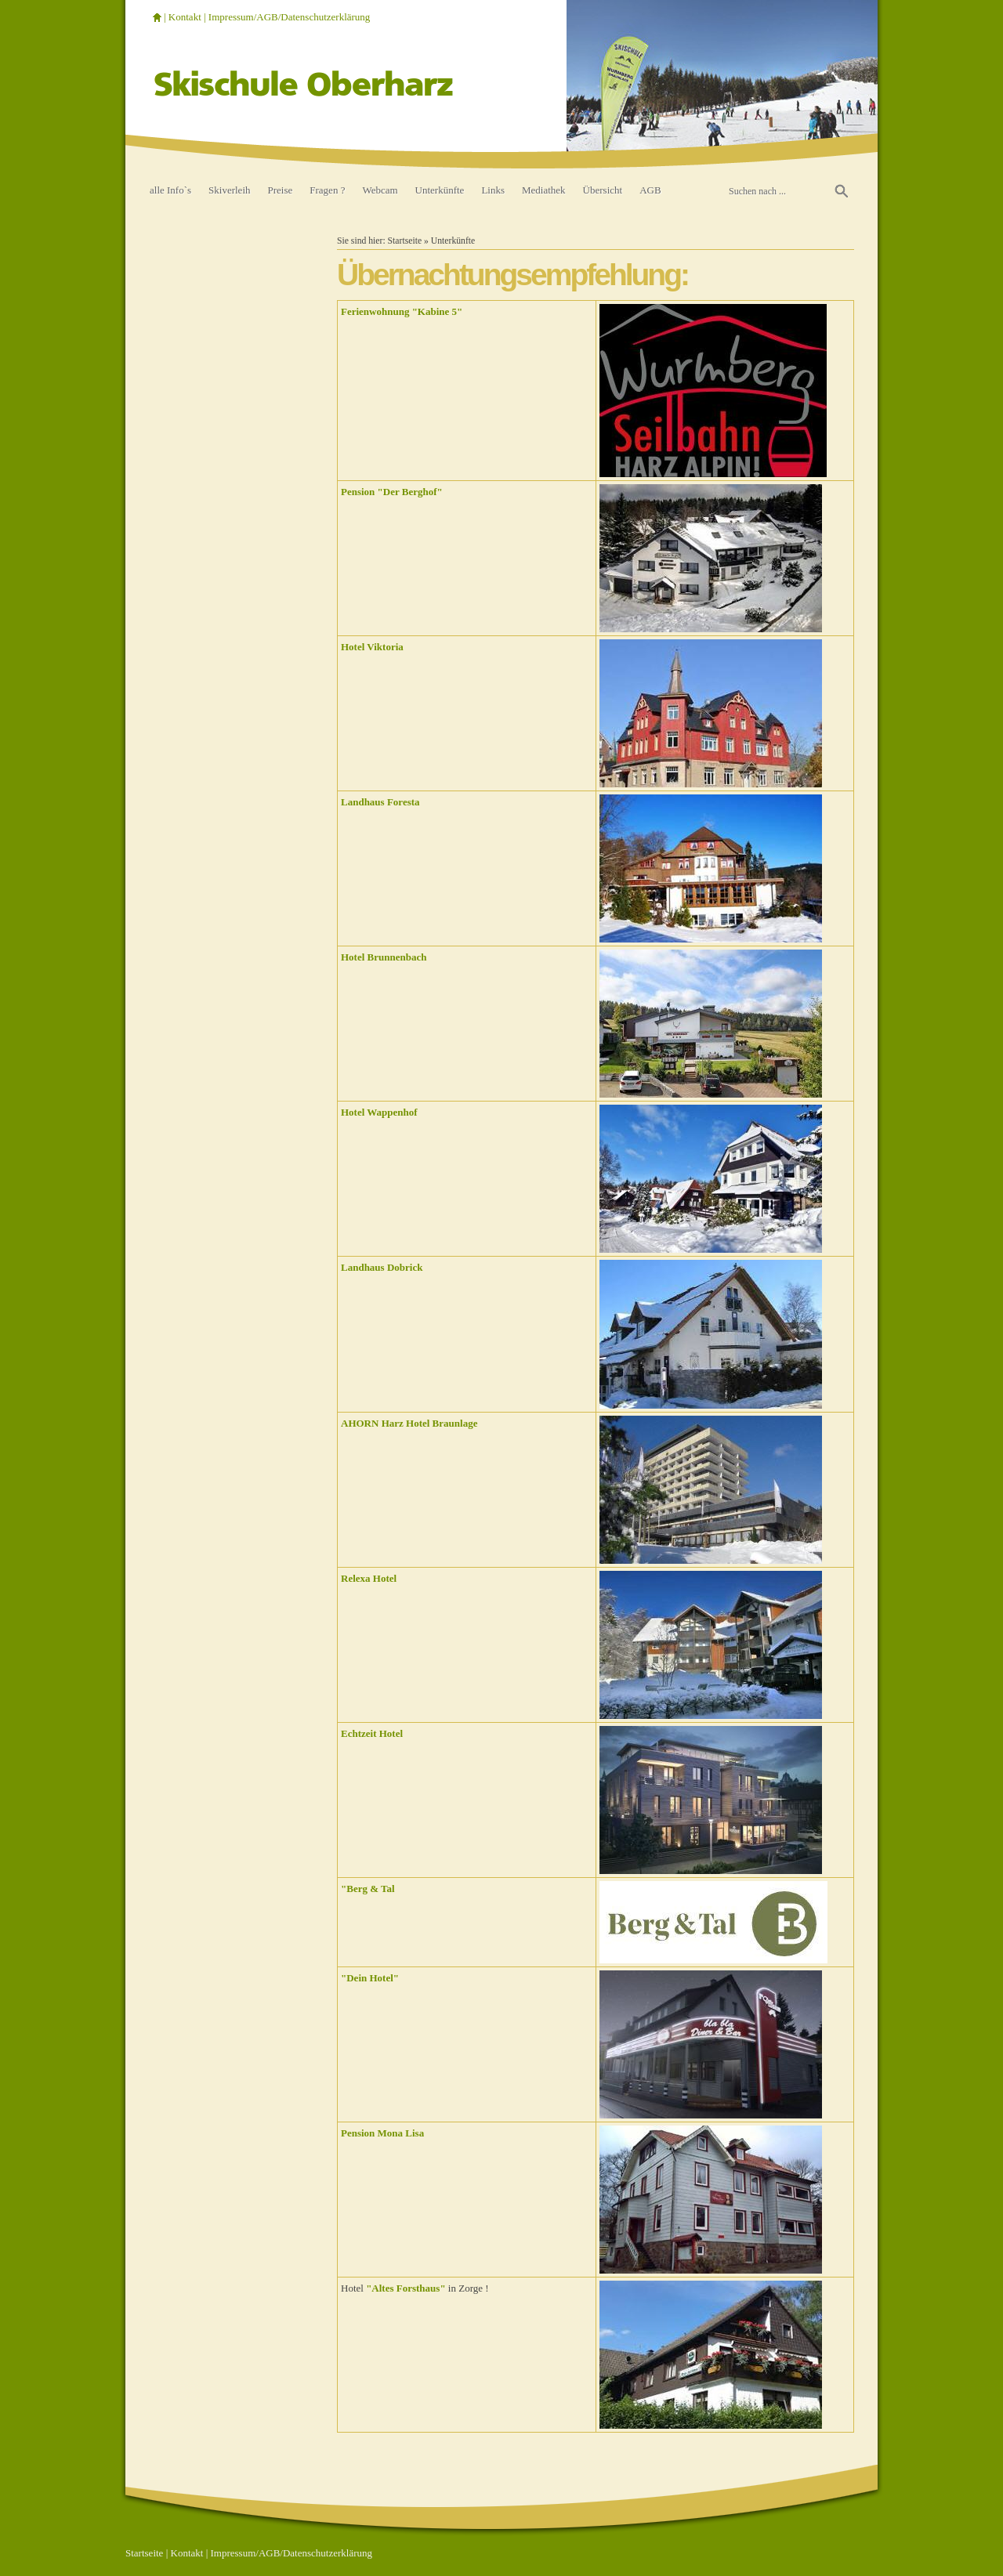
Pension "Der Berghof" (392, 491)
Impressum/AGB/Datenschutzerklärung (289, 17)
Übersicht (603, 190)
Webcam (379, 190)
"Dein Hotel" (370, 1978)
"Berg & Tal (368, 1888)
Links (493, 190)
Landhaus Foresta (380, 802)
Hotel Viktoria (372, 647)
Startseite (405, 241)
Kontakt (184, 17)
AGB (650, 190)
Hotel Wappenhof (379, 1112)
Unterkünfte (440, 190)
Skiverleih (229, 190)
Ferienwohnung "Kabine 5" (401, 311)
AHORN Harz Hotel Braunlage (409, 1423)
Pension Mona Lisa (382, 2133)
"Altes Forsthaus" (405, 2288)
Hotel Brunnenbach (383, 957)
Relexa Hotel (368, 1578)
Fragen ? (327, 190)
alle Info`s (170, 190)
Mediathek (544, 190)
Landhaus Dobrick (381, 1267)
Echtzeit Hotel (372, 1733)
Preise (280, 190)
